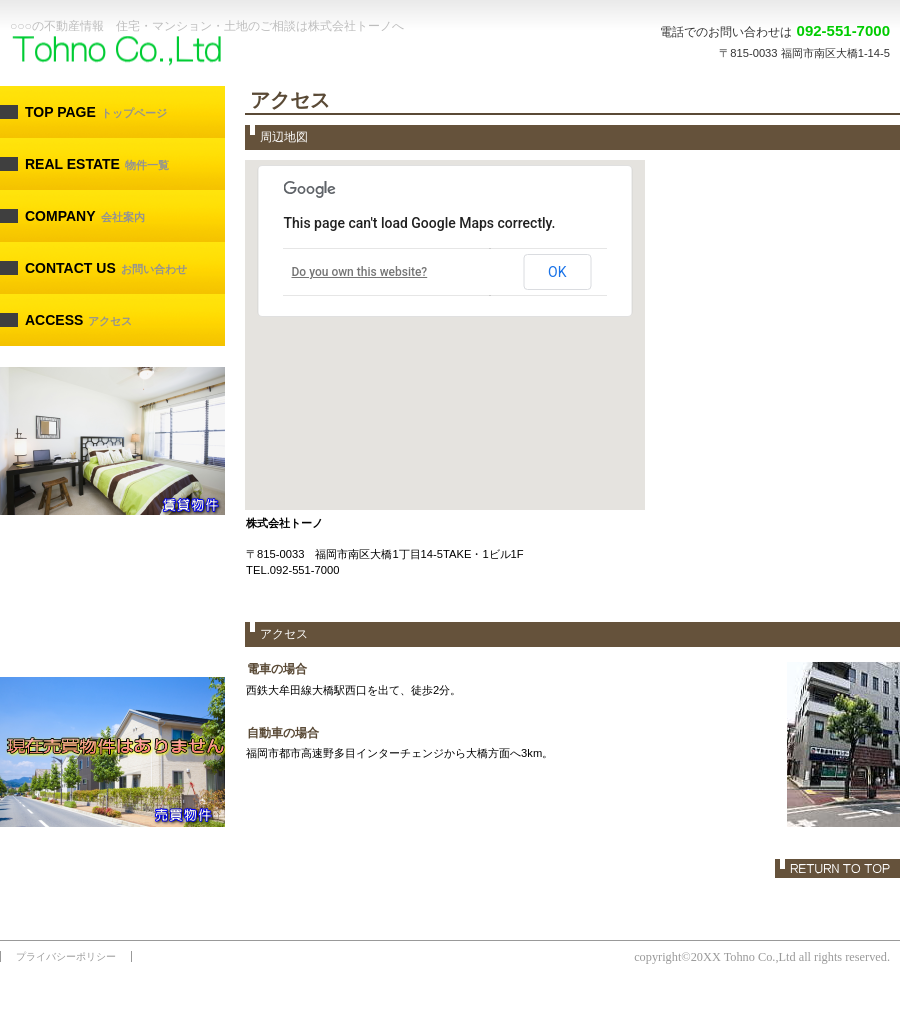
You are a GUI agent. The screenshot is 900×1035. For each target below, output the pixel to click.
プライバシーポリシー (66, 956)
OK (557, 272)
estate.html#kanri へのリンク (112, 597)
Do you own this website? (360, 272)
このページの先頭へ (837, 868)
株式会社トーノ (155, 51)
